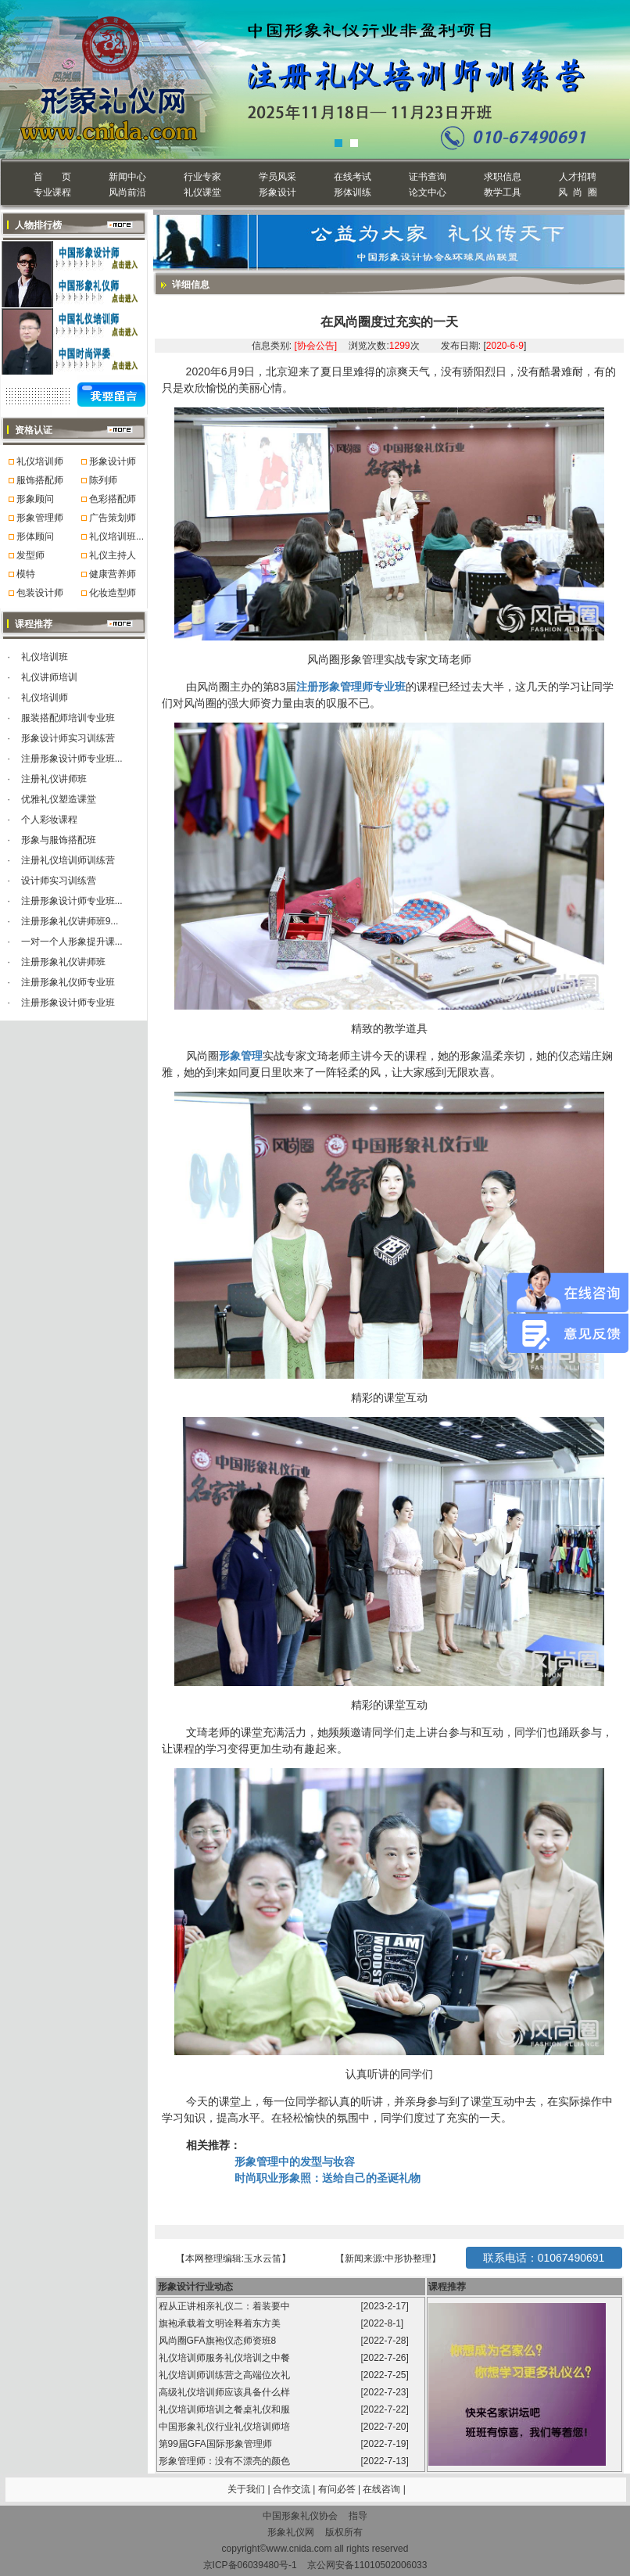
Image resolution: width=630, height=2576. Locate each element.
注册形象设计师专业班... (72, 758)
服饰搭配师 (39, 480)
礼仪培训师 (39, 461)
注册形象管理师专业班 (351, 686)
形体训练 (352, 192)
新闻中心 (127, 176)
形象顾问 (35, 498)
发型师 (30, 555)
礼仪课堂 (202, 192)
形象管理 (241, 1055)
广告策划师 (112, 517)
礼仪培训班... (116, 536)
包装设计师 (39, 592)
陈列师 (103, 480)
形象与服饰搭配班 (58, 839)
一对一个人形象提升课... (72, 941)
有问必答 (338, 2489)
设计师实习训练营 (58, 880)
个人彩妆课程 (49, 819)
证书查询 (427, 176)
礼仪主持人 (112, 555)
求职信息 (502, 176)
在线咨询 (383, 2489)
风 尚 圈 (577, 192)
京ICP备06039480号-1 (250, 2565)
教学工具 (502, 192)
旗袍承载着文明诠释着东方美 (220, 2323)
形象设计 (277, 192)
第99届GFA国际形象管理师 (217, 2443)
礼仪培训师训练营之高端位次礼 (225, 2375)
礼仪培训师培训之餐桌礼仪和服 (225, 2409)
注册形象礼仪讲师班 (63, 961)
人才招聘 (577, 176)
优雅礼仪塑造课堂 (58, 799)
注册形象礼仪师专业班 (68, 982)
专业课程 (52, 192)
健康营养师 (112, 574)
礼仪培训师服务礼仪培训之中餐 (225, 2357)
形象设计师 (112, 461)
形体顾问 (35, 536)
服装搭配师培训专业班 (68, 717)
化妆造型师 (112, 592)
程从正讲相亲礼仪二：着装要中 (225, 2306)
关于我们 (246, 2489)
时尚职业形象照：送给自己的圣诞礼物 (327, 2178)
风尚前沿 (127, 192)
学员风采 (277, 176)
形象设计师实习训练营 (68, 738)
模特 (25, 574)
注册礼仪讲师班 (54, 778)
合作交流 (293, 2489)
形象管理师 (39, 517)
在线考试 (352, 176)
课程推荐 (447, 2286)
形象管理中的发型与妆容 (294, 2161)
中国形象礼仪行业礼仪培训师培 (225, 2426)
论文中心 (427, 192)
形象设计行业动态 (195, 2286)
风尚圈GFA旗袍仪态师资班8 (219, 2340)
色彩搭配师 (112, 498)
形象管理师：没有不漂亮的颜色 (225, 2461)
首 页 (52, 176)
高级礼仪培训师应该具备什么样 (225, 2392)
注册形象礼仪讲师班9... (70, 921)
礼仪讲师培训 (49, 677)
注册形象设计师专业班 (68, 1002)
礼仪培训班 (44, 656)
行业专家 (202, 176)
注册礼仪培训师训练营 (68, 860)
